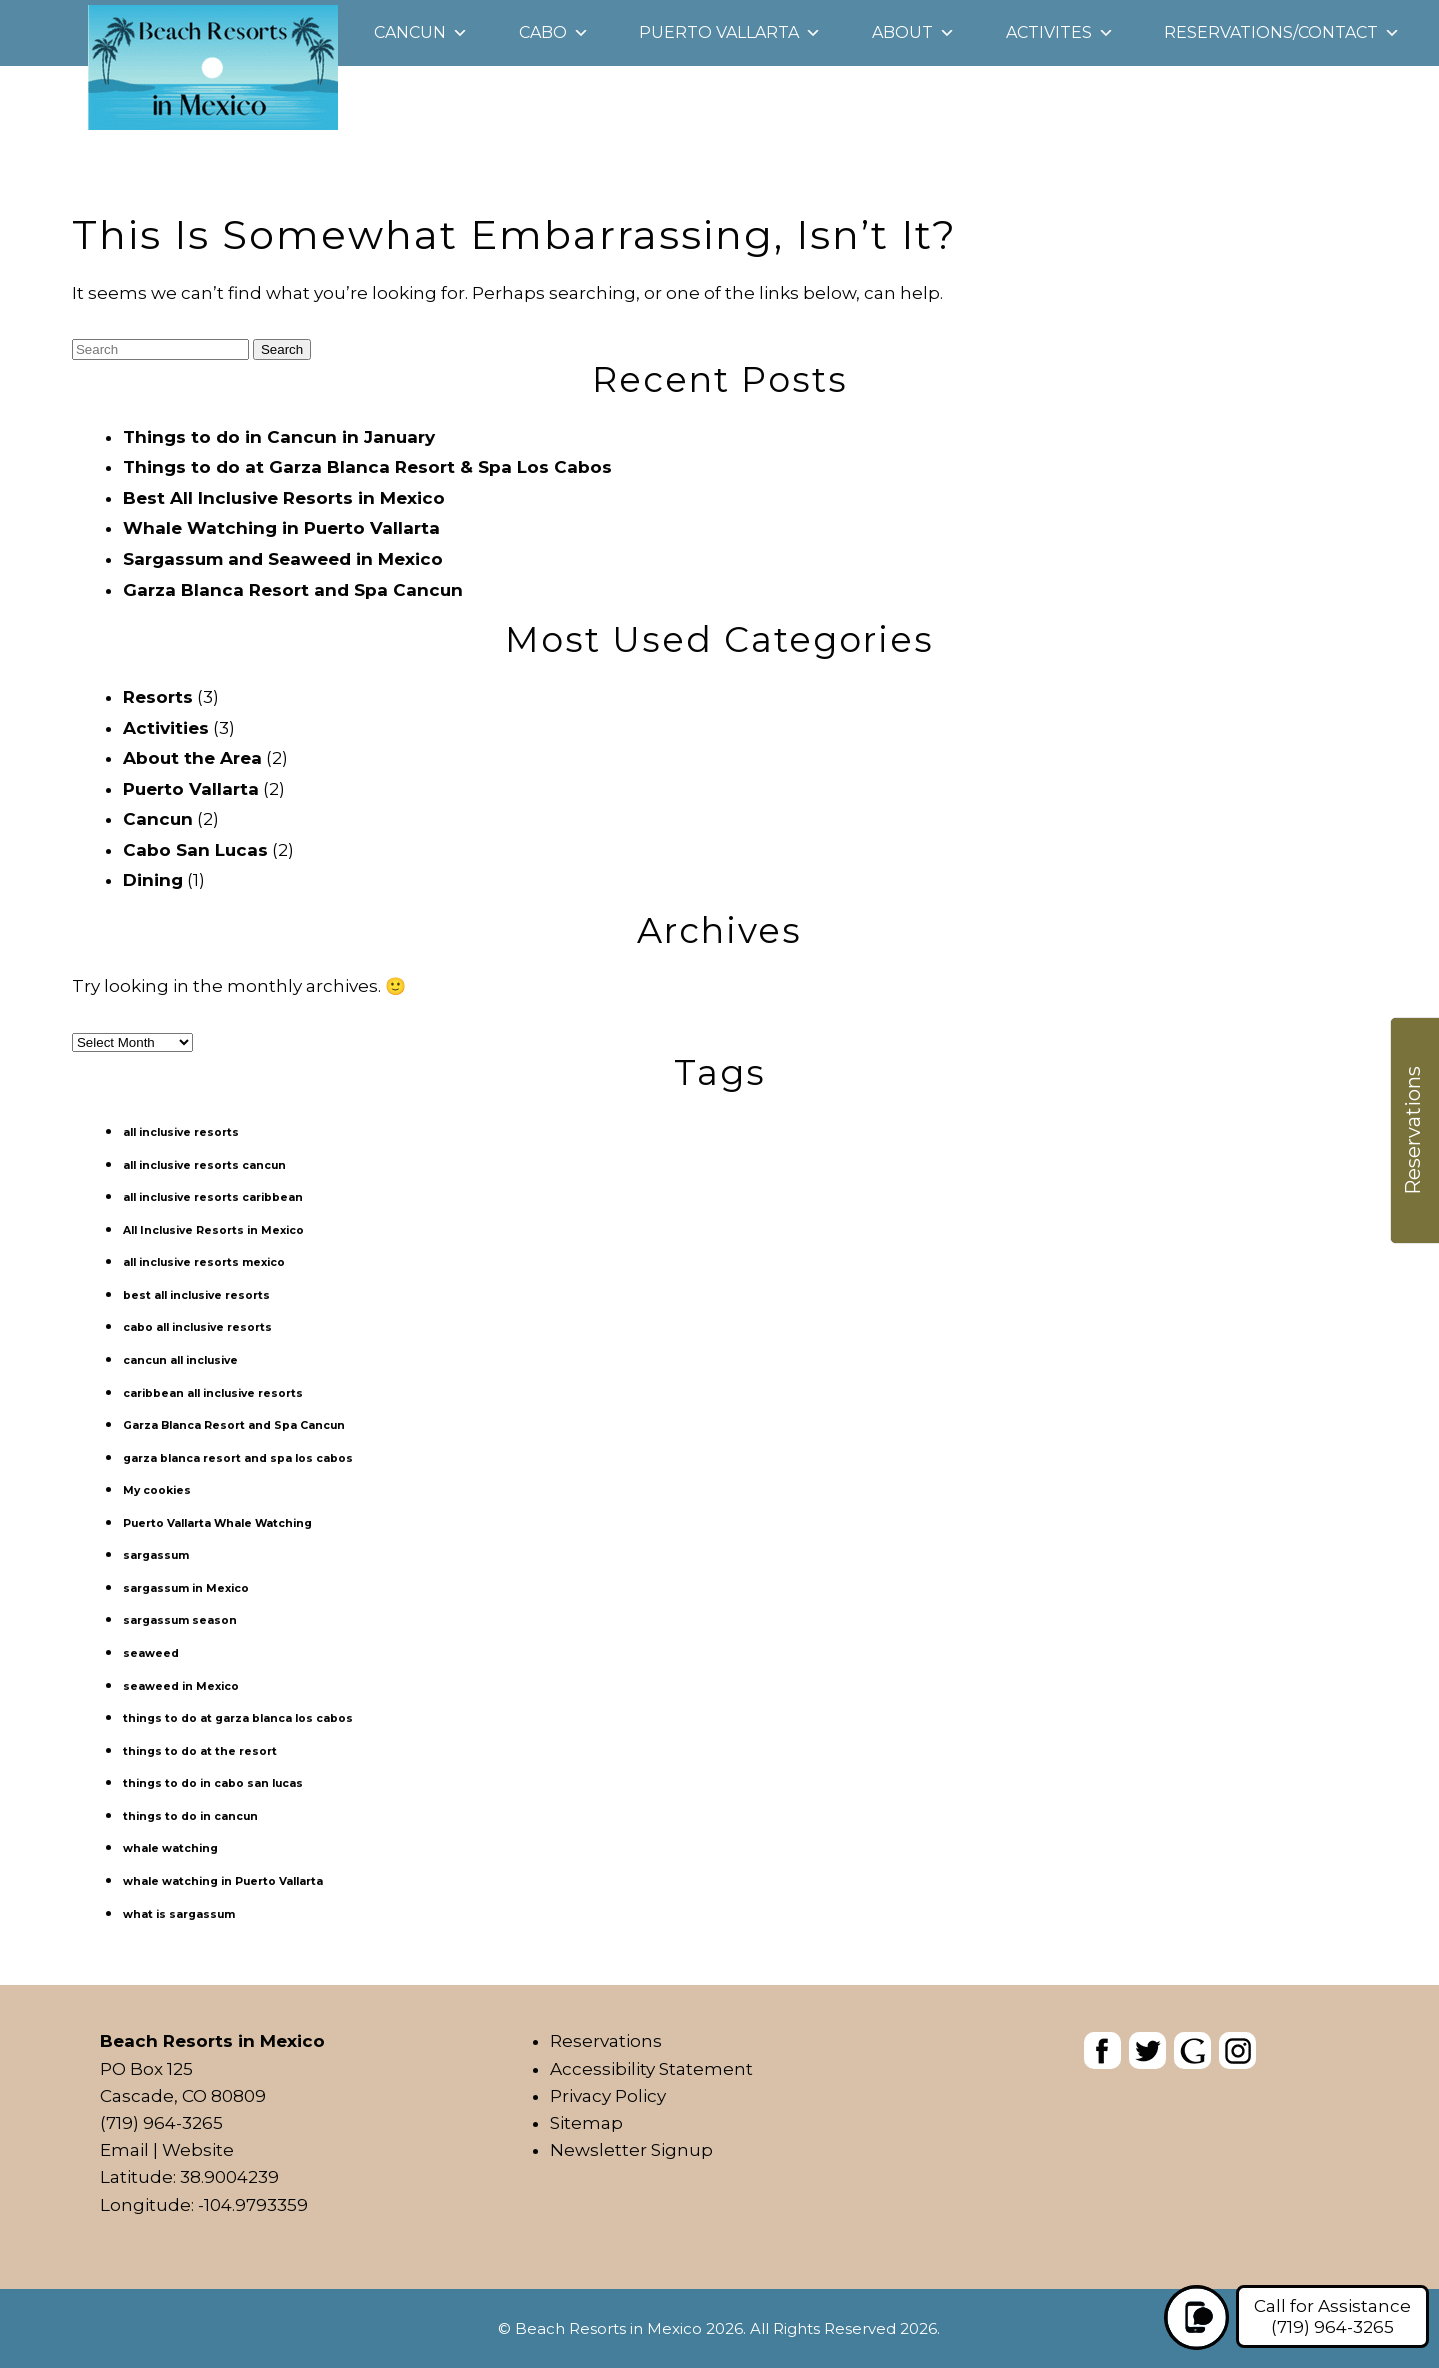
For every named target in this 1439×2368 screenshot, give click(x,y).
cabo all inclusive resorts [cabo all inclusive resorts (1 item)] (197, 1327)
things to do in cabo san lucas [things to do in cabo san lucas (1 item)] (213, 1783)
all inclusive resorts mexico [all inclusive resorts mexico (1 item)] (204, 1262)
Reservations (606, 2041)
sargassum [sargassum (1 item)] (156, 1555)
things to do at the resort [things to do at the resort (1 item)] (200, 1751)
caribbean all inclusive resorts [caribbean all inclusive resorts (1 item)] (213, 1393)
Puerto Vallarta (719, 32)
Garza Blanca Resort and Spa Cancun (293, 590)
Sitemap (586, 2123)
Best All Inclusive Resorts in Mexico (284, 498)
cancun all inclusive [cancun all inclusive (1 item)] (180, 1360)
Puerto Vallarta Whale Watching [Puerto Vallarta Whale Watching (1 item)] (217, 1523)
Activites (1049, 32)
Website (198, 2150)
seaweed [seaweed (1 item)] (151, 1653)
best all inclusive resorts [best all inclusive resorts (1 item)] (196, 1295)
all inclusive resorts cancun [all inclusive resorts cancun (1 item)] (204, 1165)
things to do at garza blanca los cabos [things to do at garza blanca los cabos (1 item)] (238, 1718)
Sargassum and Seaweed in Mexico (283, 559)
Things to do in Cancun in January (279, 437)
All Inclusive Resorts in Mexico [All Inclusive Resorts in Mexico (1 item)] (213, 1230)
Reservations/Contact (1271, 32)
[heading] (719, 107)
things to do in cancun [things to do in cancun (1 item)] (190, 1816)
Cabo (543, 32)
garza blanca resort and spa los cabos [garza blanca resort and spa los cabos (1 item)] (238, 1458)
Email (124, 2150)
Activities (166, 728)
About (902, 32)
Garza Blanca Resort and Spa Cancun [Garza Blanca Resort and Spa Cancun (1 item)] (234, 1425)
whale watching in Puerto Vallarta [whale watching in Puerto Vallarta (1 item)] (223, 1881)
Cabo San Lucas (195, 850)
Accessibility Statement (651, 2069)
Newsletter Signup (631, 2150)
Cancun (410, 32)
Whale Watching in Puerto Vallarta (281, 528)
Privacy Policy (608, 2096)
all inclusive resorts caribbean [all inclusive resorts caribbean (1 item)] (213, 1197)
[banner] (1170, 2054)
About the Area (192, 758)
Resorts (158, 697)
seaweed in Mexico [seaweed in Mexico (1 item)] (181, 1686)
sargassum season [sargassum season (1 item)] (180, 1620)
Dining (153, 880)
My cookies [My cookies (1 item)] (157, 1490)
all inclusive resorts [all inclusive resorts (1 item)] (181, 1132)
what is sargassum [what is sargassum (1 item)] (179, 1914)
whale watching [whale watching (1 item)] (170, 1848)
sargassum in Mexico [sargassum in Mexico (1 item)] (186, 1588)
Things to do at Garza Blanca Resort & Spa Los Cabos (367, 467)
